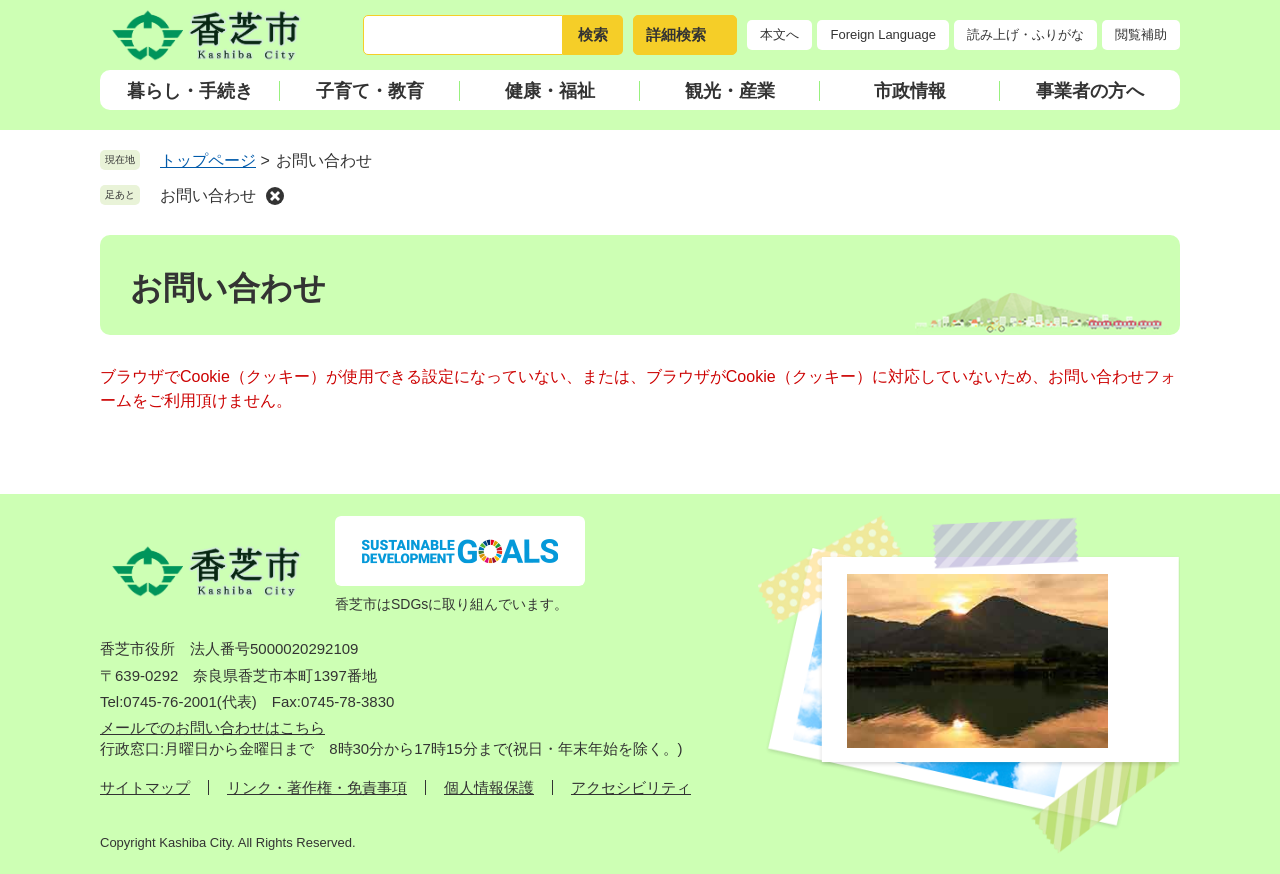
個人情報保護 (489, 787)
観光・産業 (730, 91)
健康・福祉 (550, 91)
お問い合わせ (208, 195)
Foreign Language (883, 34)
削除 (275, 196)
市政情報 (910, 91)
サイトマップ (145, 787)
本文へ (779, 34)
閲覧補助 (1141, 34)
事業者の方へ (1090, 91)
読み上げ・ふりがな (1025, 34)
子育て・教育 (370, 91)
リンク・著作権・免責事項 (317, 787)
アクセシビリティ (631, 787)
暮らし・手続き (190, 91)
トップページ (208, 160)
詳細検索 (676, 34)
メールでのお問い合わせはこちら (212, 727)
